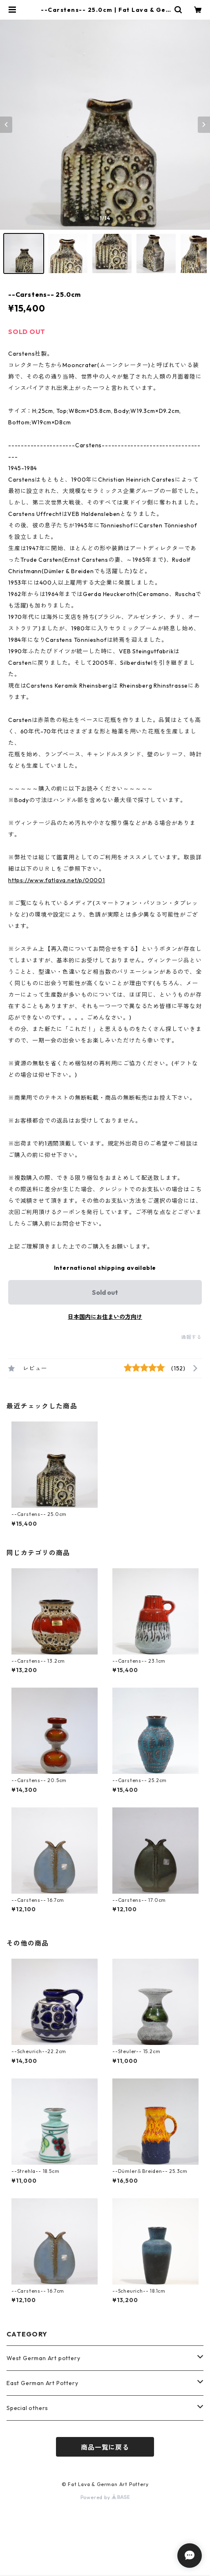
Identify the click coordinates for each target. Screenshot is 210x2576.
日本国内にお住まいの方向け (105, 1317)
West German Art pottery (43, 2358)
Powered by (105, 2497)
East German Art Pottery (42, 2383)
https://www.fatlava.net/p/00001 (56, 880)
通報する (191, 1337)
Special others (27, 2408)
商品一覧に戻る (105, 2447)
